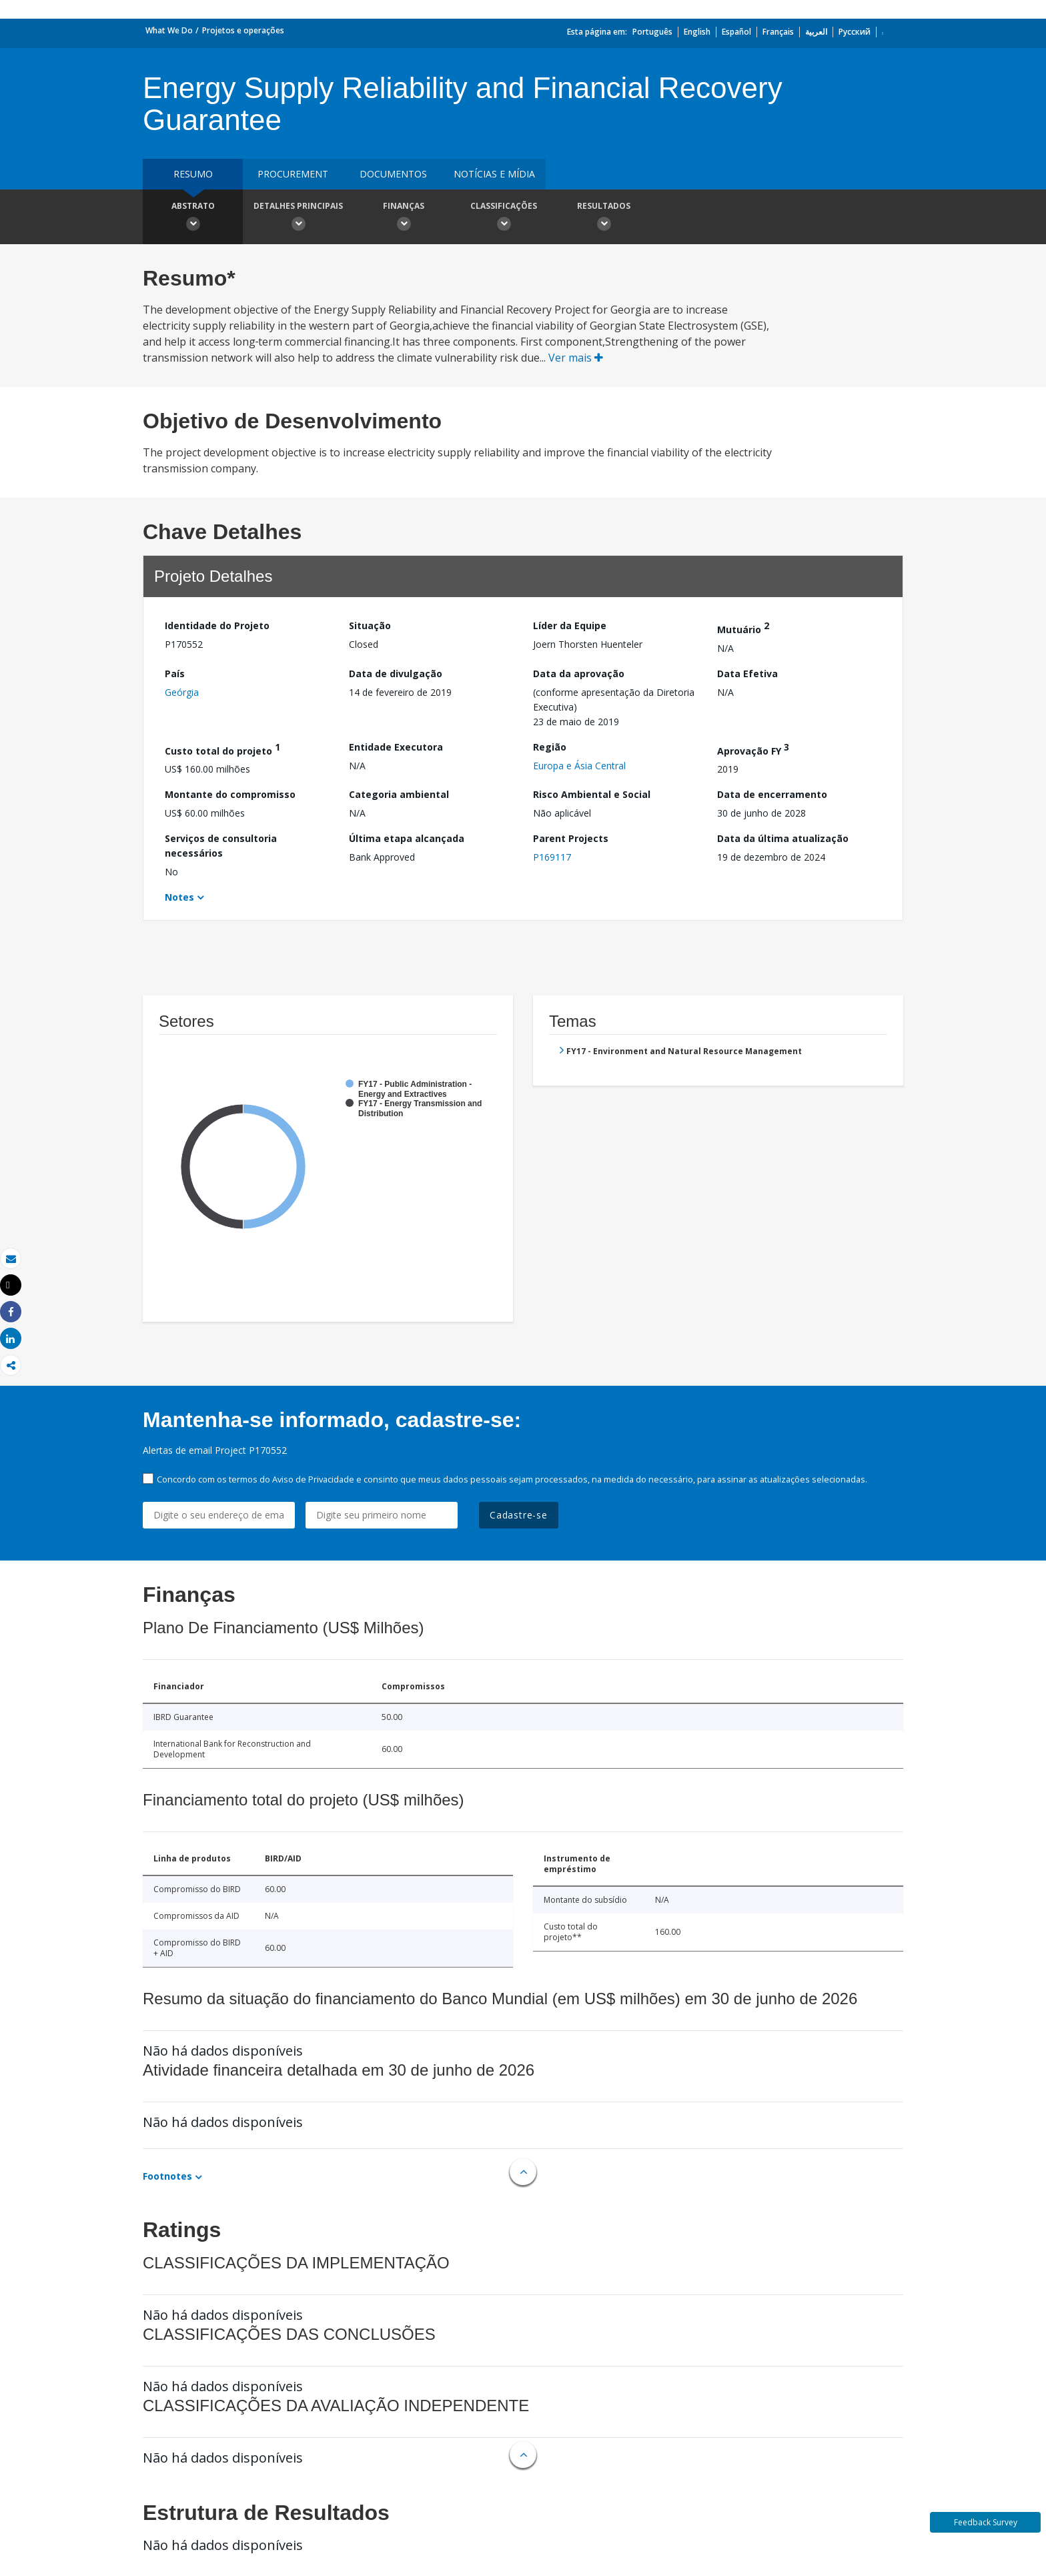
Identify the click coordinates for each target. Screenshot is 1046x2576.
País (175, 673)
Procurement (292, 173)
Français (778, 31)
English (697, 31)
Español (736, 31)
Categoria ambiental (399, 794)
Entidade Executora (396, 747)
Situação (370, 625)
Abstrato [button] (192, 218)
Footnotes (167, 2176)
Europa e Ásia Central (579, 765)
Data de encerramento (772, 794)
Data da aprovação (578, 673)
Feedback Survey (985, 2522)
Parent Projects (570, 838)
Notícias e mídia (494, 173)
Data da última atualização (783, 838)
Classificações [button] (503, 218)
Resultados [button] (603, 218)
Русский (855, 31)
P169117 (552, 857)
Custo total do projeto (222, 749)
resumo (193, 173)
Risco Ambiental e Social (591, 794)
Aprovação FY (753, 749)
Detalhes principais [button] (298, 218)
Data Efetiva (747, 673)
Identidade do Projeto (217, 625)
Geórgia (182, 692)
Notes (179, 897)
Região (549, 747)
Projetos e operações (243, 30)
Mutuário (743, 627)
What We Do (169, 30)
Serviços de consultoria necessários (221, 845)
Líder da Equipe (569, 625)
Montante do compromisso (230, 794)
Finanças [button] (403, 218)
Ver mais (575, 357)
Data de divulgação (395, 673)
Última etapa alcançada (406, 838)
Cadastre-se (519, 1515)
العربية (816, 31)
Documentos (393, 173)
